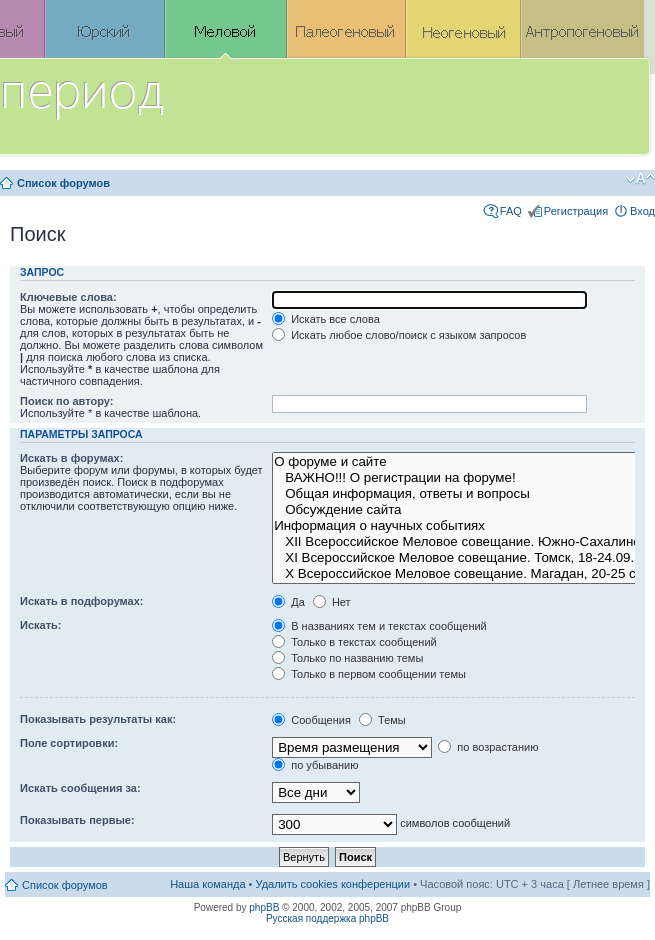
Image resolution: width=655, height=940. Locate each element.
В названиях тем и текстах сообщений (379, 626)
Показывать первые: (77, 820)
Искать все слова (326, 319)
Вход (642, 211)
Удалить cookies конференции (333, 884)
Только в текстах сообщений (354, 642)
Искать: (40, 625)
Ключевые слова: (68, 297)
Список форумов (63, 183)
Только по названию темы (347, 658)
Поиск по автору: (66, 401)
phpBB (264, 907)
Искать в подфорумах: (82, 601)
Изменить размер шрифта (640, 179)
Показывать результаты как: (98, 719)
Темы (382, 720)
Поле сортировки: (69, 743)
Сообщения (311, 720)
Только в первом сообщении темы (369, 674)
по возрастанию (488, 747)
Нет (332, 602)
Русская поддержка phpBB (327, 918)
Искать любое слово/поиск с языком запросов (399, 335)
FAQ (511, 211)
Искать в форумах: (71, 458)
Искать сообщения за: (80, 788)
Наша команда (207, 884)
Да (288, 602)
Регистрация (576, 211)
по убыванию (315, 765)
